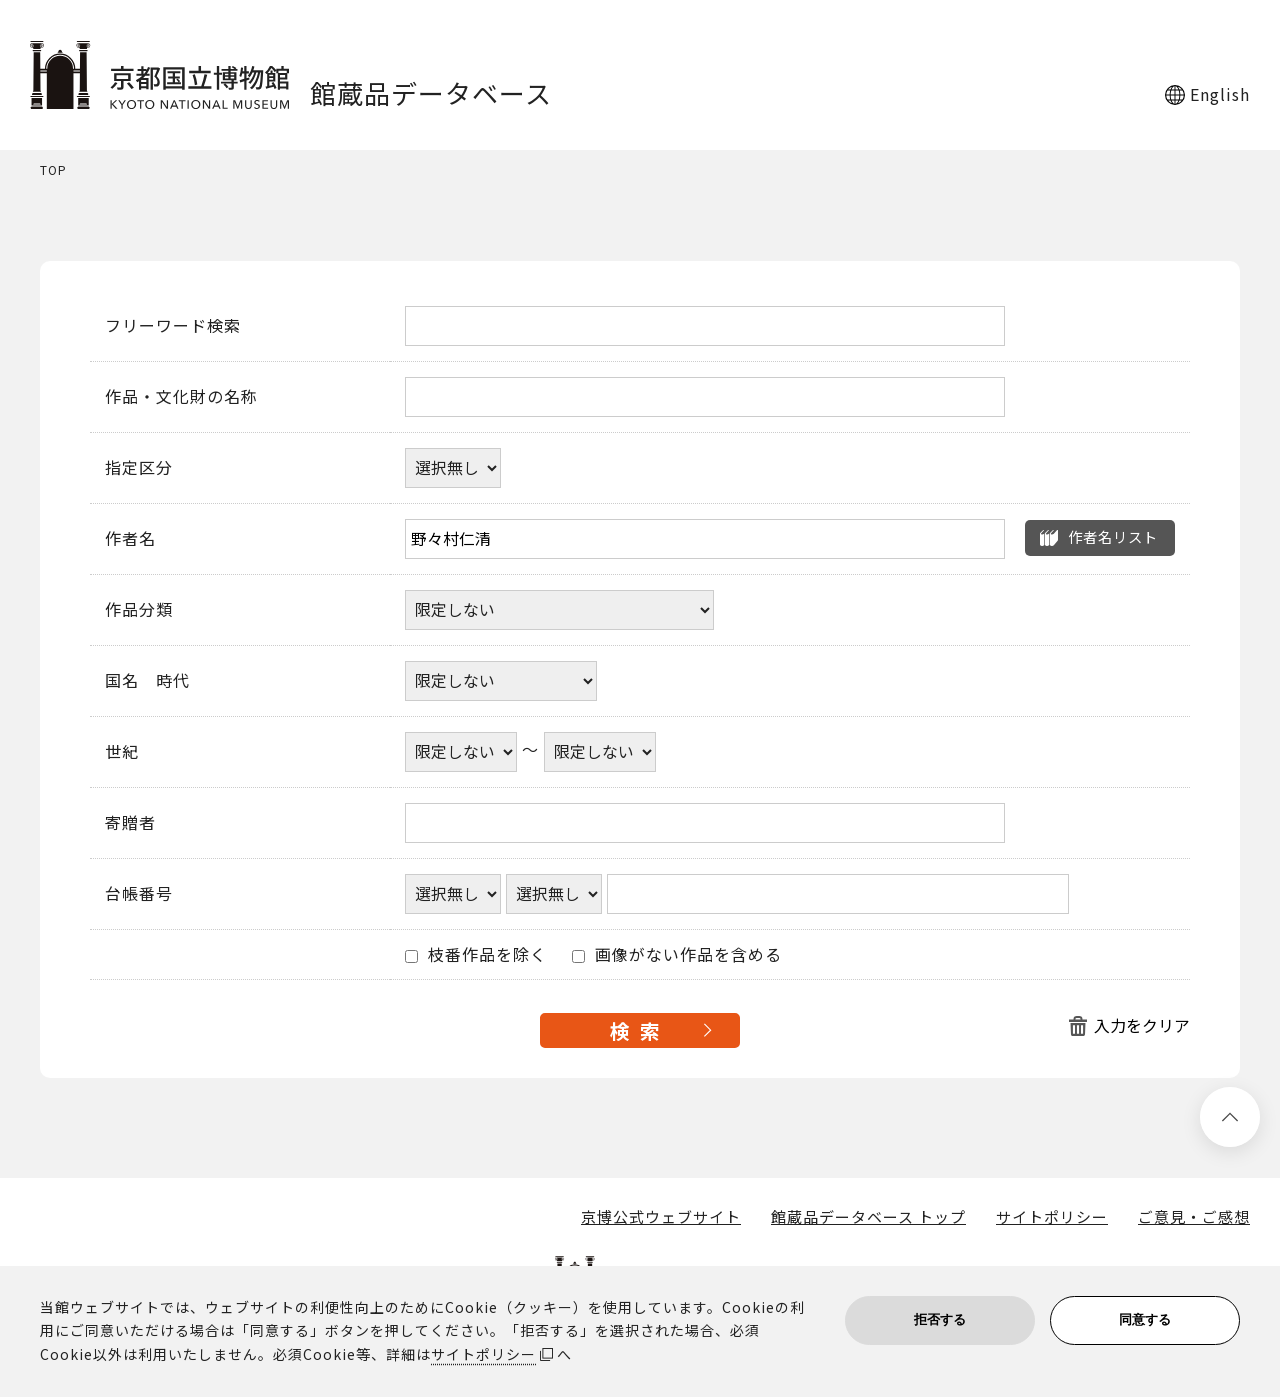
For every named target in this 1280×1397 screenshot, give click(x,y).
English (1220, 94)
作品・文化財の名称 (181, 397)
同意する (1145, 1319)
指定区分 (139, 468)
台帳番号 (139, 894)
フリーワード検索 (173, 326)
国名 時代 (147, 681)
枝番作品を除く (476, 955)
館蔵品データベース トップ (868, 1217)
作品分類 (139, 610)
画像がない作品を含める (677, 955)
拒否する (940, 1319)
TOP (53, 170)
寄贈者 (130, 823)
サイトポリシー (1052, 1217)
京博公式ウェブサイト (661, 1217)
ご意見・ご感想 (1194, 1217)
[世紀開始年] (461, 752)
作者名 (130, 539)
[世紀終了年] (600, 752)
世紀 (122, 752)
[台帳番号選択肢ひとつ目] (453, 894)
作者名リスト (1113, 536)
